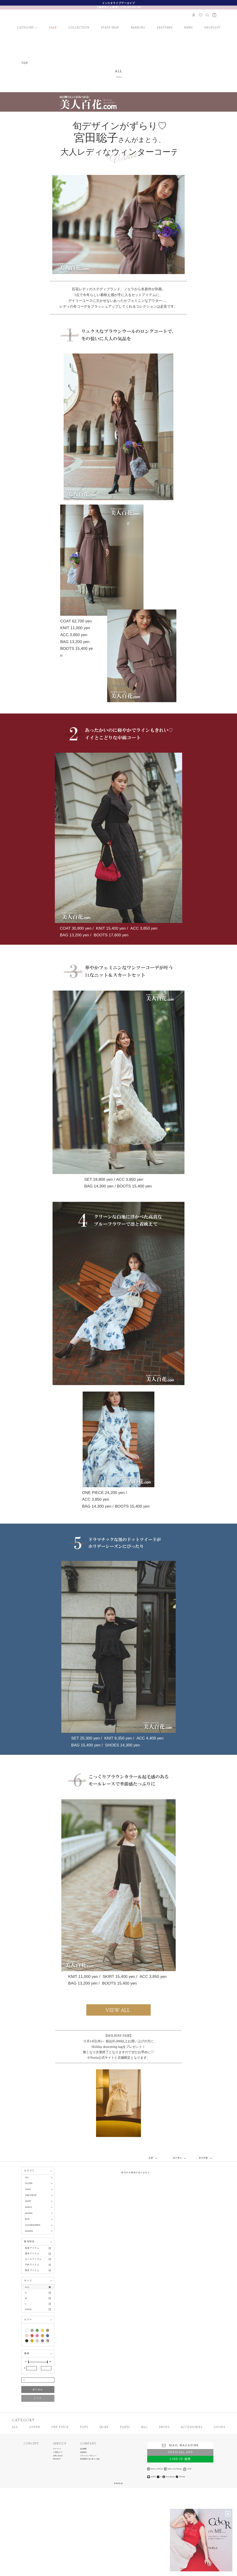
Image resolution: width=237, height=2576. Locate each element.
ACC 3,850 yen (73, 634)
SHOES (164, 2427)
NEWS (188, 27)
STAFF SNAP (110, 27)
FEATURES (164, 27)
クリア (38, 2398)
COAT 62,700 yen (76, 621)
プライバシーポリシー (88, 2455)
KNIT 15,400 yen (111, 928)
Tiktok (180, 2476)
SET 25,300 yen (86, 1738)
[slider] (28, 2362)
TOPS (84, 2427)
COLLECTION (78, 27)
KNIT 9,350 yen (118, 1738)
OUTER (34, 2427)
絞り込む (38, 2389)
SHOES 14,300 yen (122, 1745)
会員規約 (83, 2452)
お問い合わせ (58, 2455)
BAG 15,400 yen (86, 1745)
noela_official (155, 2469)
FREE (28, 2309)
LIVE (187, 2469)
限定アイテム (32, 2270)
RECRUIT (57, 2459)
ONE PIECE (60, 2427)
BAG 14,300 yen (99, 1186)
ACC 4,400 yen (150, 1738)
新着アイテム (32, 2248)
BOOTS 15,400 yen (134, 1186)
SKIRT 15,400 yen (119, 1976)
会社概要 (83, 2449)
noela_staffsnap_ (173, 2469)
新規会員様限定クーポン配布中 (118, 2)
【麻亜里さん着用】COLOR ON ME (118, 7)
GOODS (219, 2427)
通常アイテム (32, 2253)
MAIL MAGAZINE (180, 2445)
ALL (27, 2177)
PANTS (125, 2427)
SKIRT (104, 2427)
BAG (144, 2427)
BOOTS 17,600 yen (111, 935)
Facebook (168, 2476)
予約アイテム (32, 2264)
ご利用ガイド (58, 2452)
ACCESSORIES (191, 2427)
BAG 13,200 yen (74, 641)
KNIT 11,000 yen (75, 627)
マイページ (57, 2449)
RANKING (138, 27)
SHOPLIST (212, 27)
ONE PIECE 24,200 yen (104, 1492)
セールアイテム (33, 2259)
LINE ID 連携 (180, 2459)
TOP (24, 63)
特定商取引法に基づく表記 (90, 2459)
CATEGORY (25, 27)
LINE (151, 2476)
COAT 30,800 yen (76, 928)
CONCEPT (31, 2443)
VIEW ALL (118, 2010)
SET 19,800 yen (99, 1179)
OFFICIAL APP (180, 2452)
